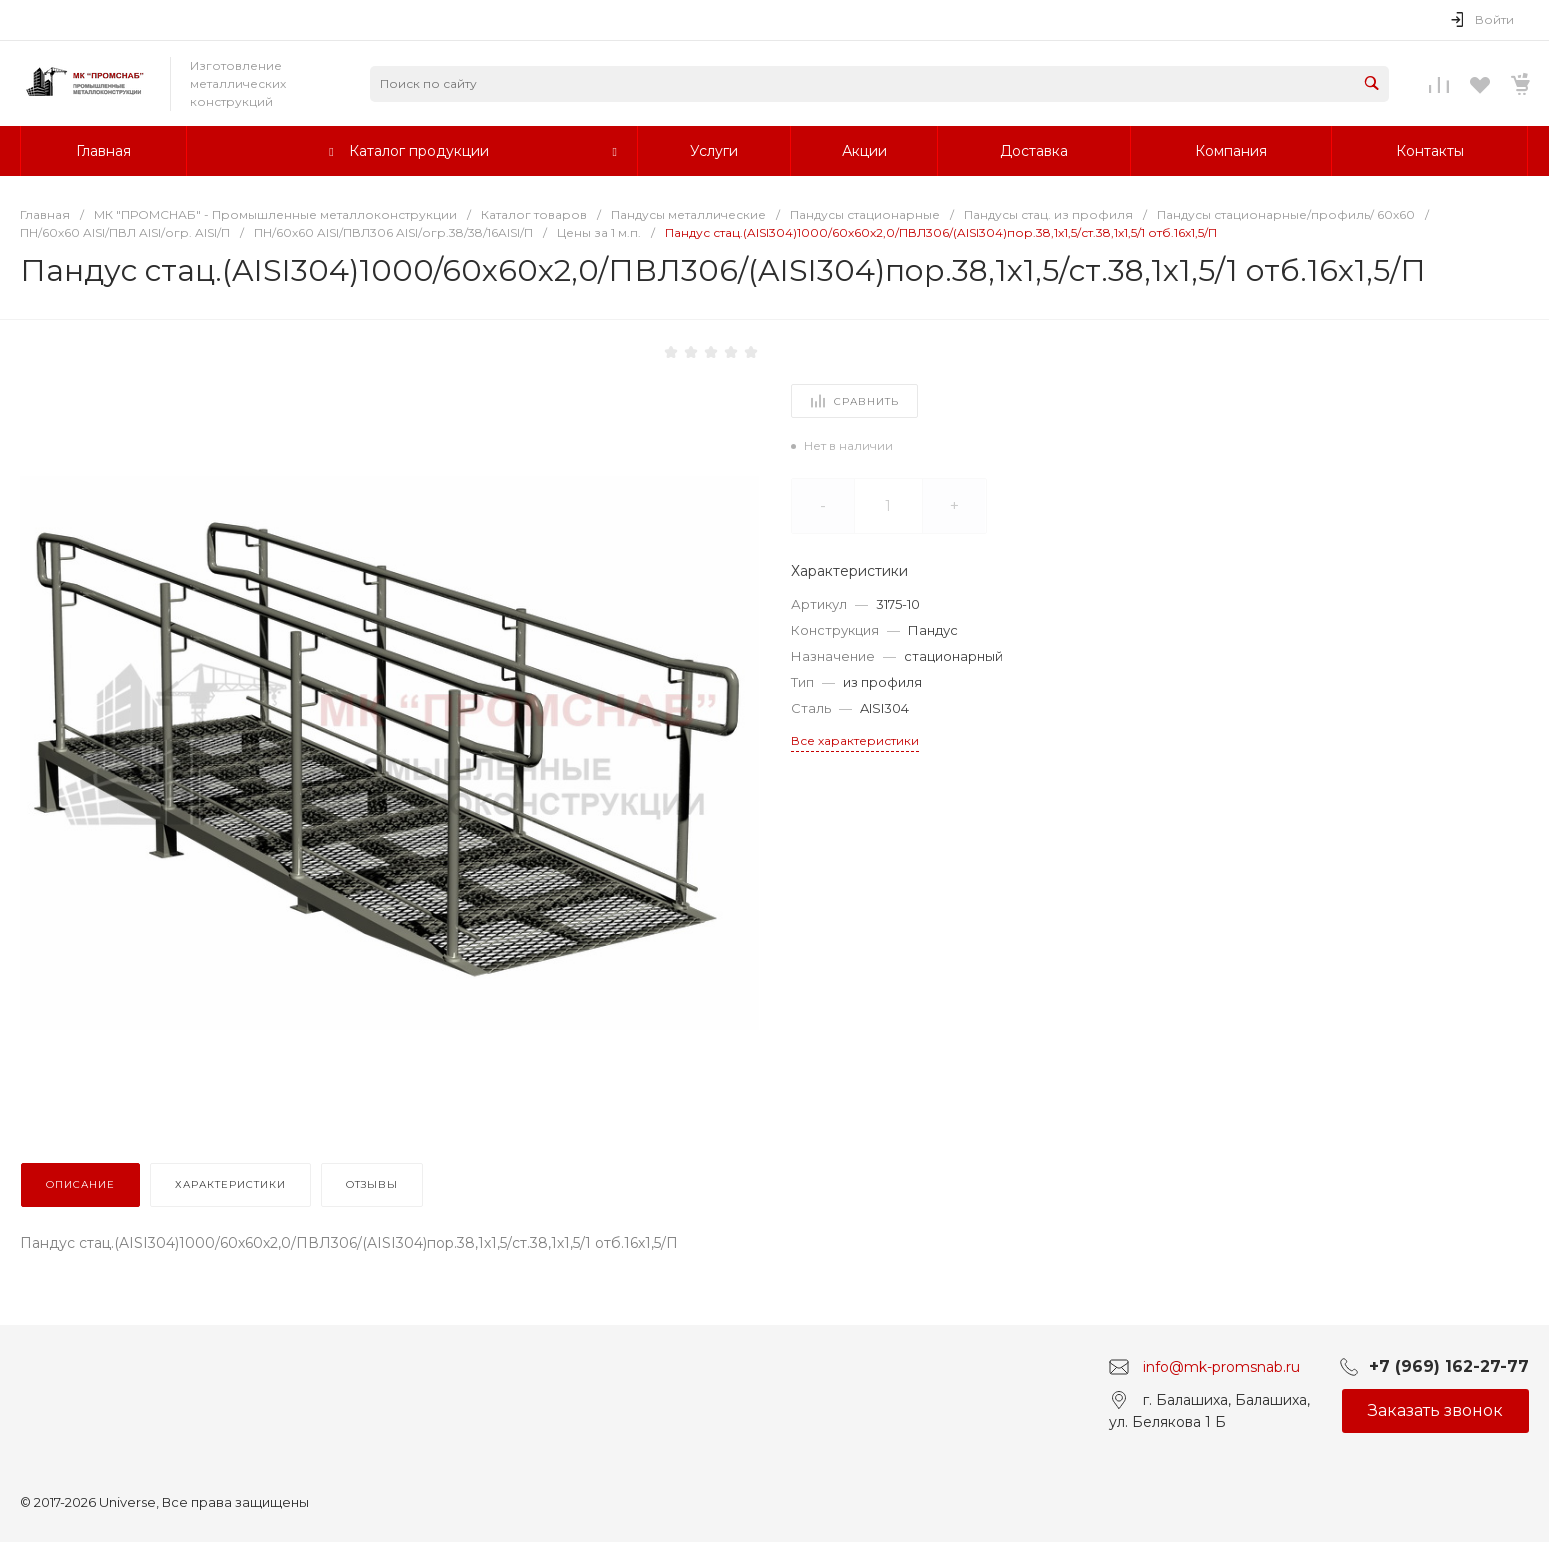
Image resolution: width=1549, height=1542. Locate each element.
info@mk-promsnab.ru (1221, 1366)
